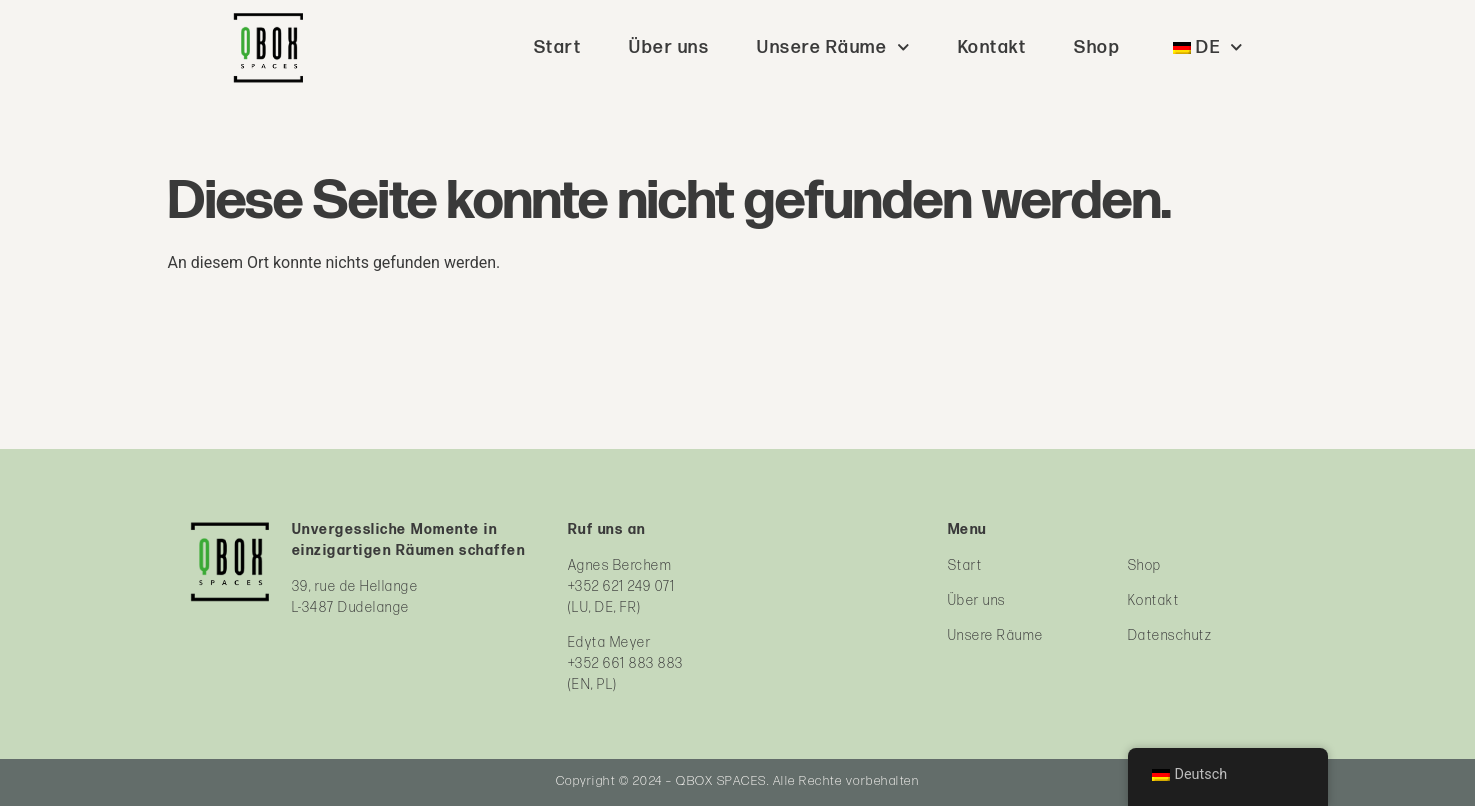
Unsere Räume (833, 48)
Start (558, 47)
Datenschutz (1170, 635)
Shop (1097, 47)
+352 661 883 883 (626, 663)
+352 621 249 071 (622, 586)
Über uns (669, 47)
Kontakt (992, 47)
